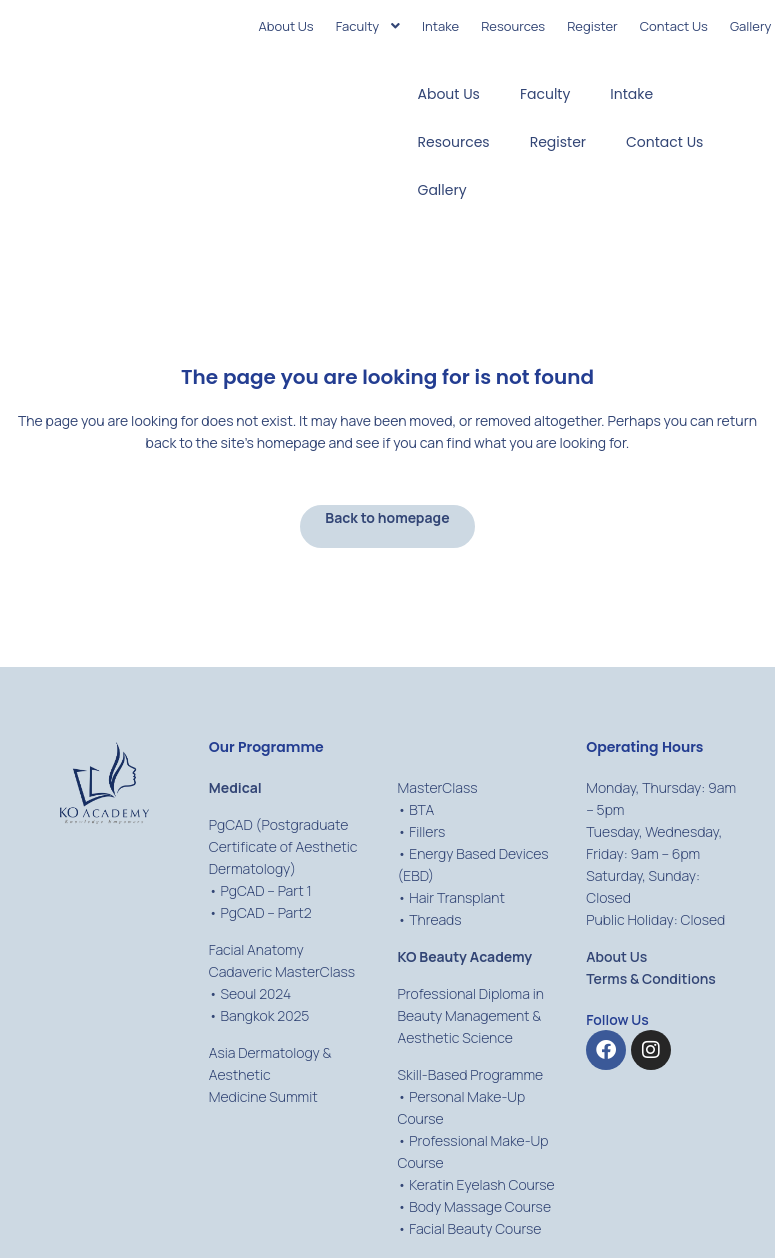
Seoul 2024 (255, 993)
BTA (421, 809)
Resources (454, 142)
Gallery (442, 190)
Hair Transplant (457, 897)
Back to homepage (387, 517)
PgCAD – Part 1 (265, 890)
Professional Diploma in (471, 993)
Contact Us (664, 142)
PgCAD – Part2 (265, 912)
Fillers (427, 831)
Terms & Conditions (651, 978)
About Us (449, 94)
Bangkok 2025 (264, 1015)
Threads (435, 919)
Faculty (545, 94)
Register (558, 142)
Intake (631, 94)
